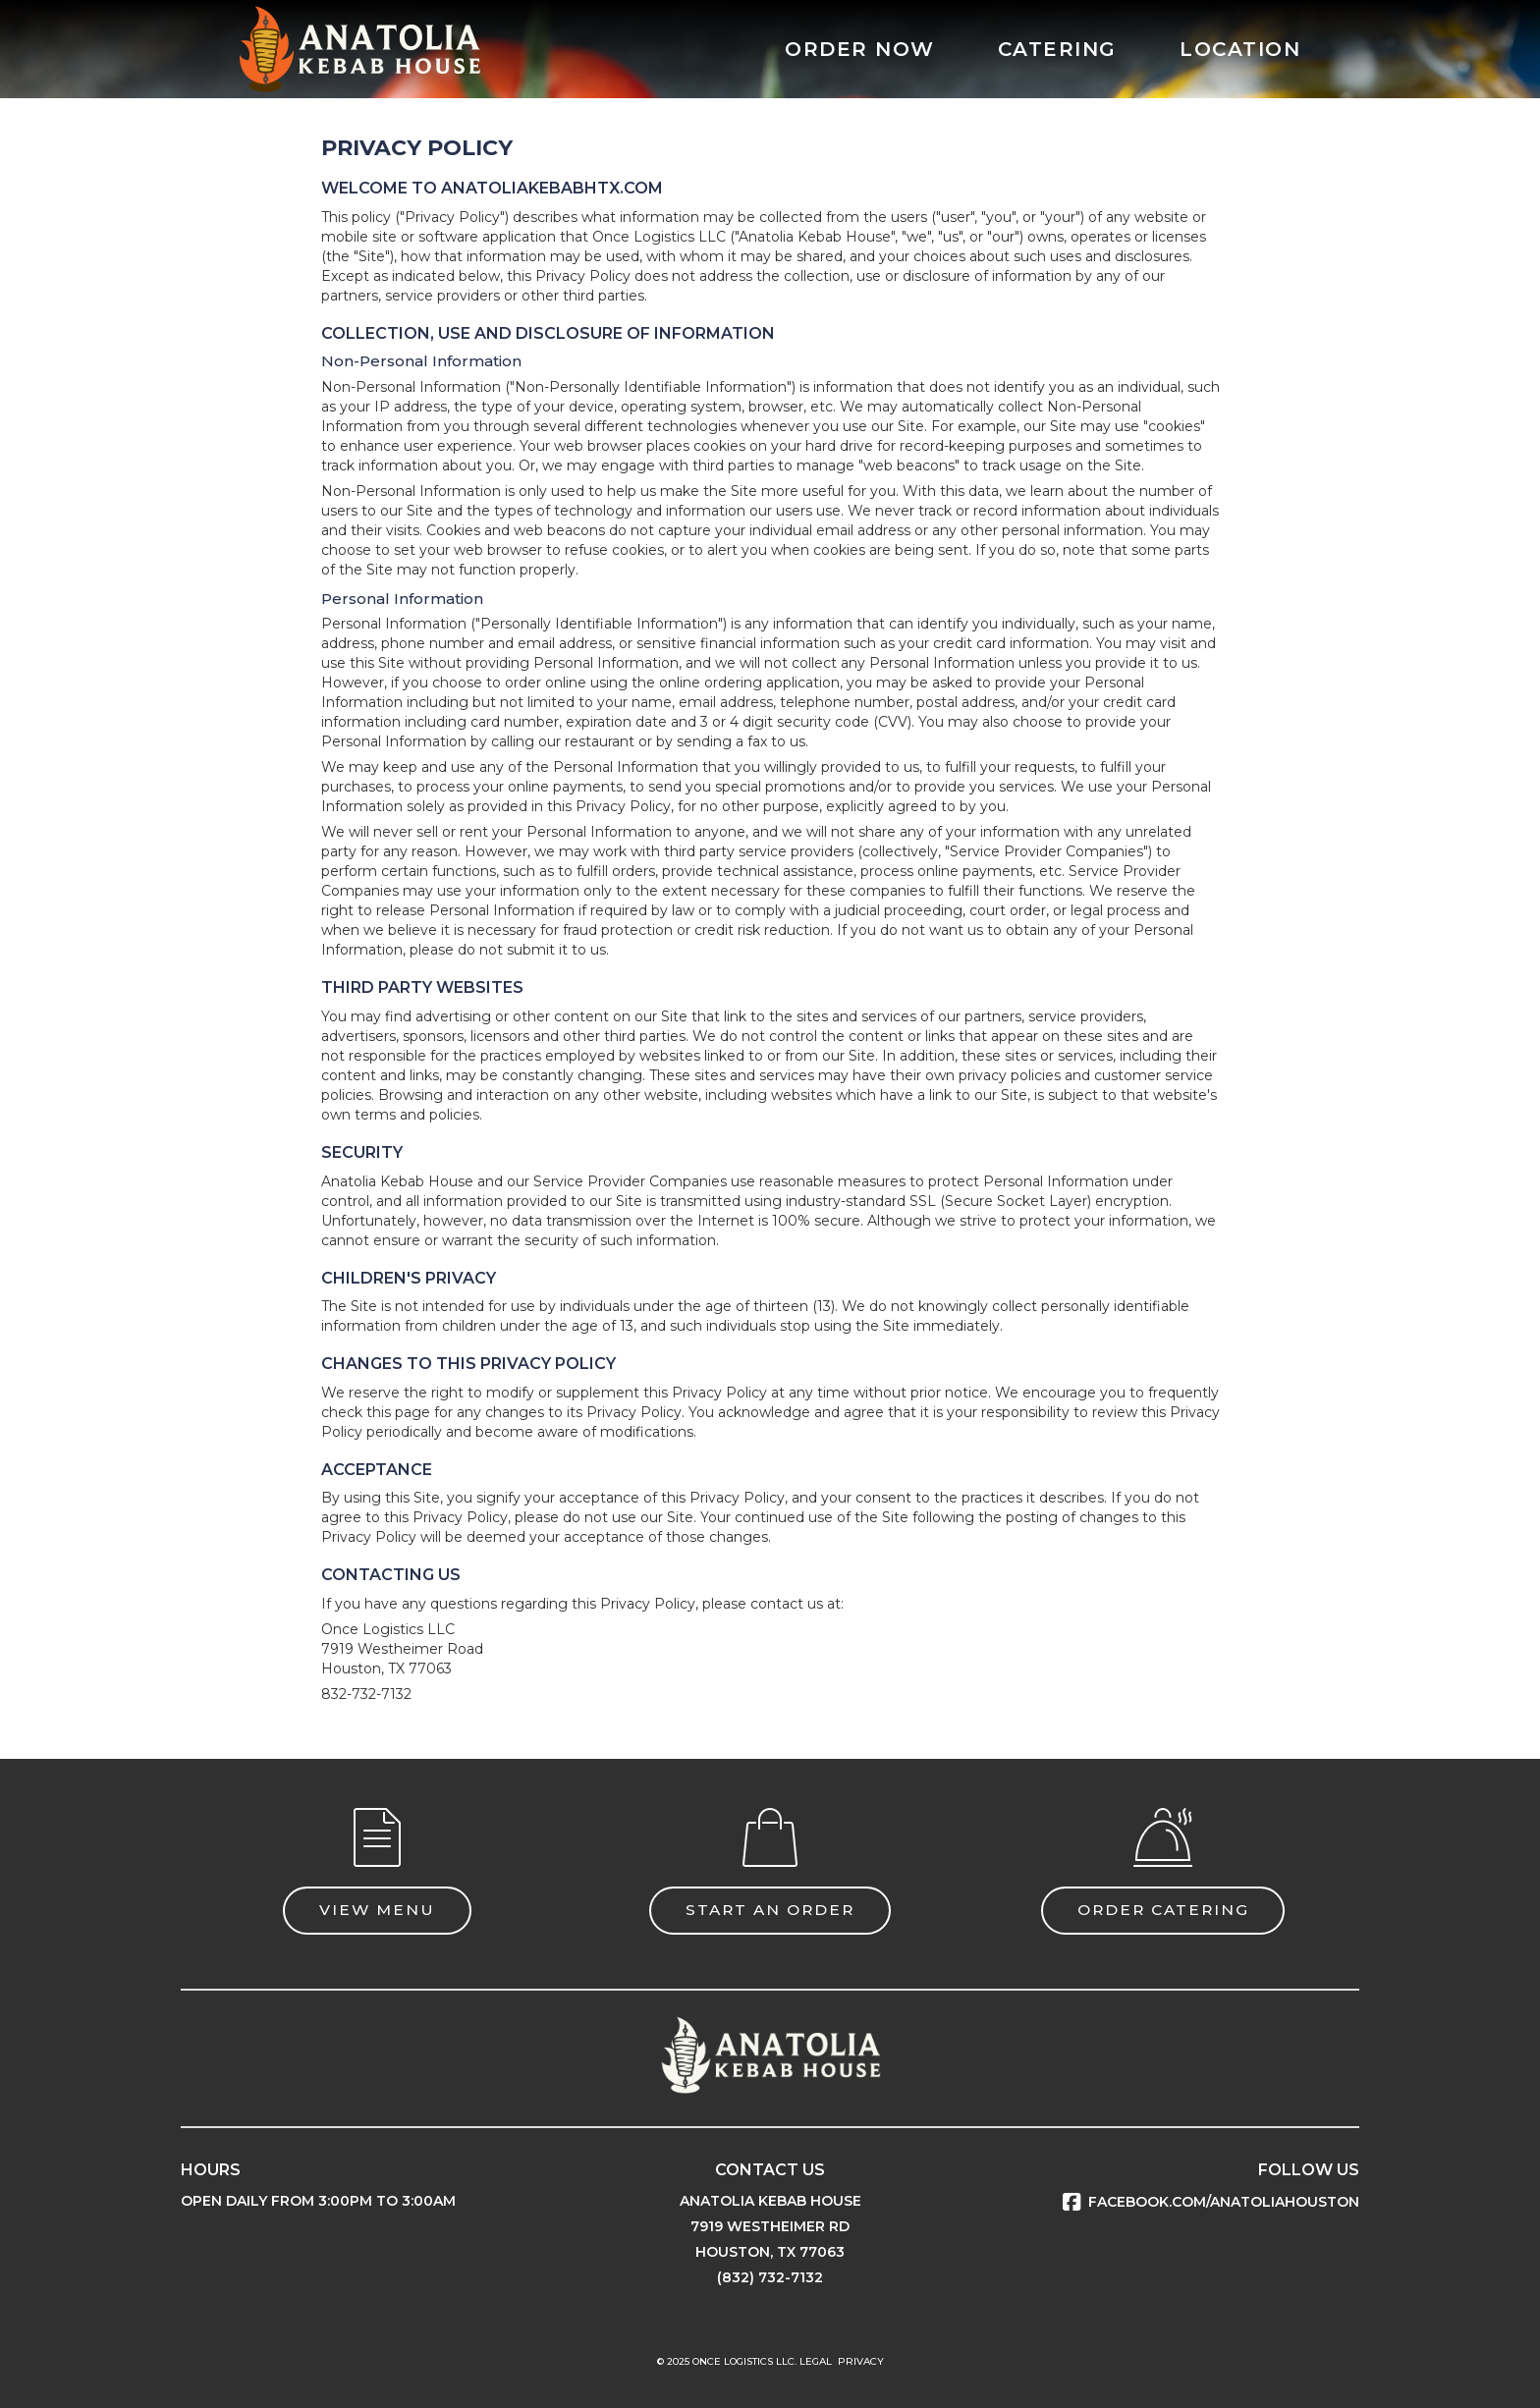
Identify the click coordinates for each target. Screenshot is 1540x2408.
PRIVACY (861, 2361)
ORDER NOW (860, 49)
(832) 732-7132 (770, 2277)
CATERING (1057, 49)
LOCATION (1240, 49)
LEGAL (815, 2361)
